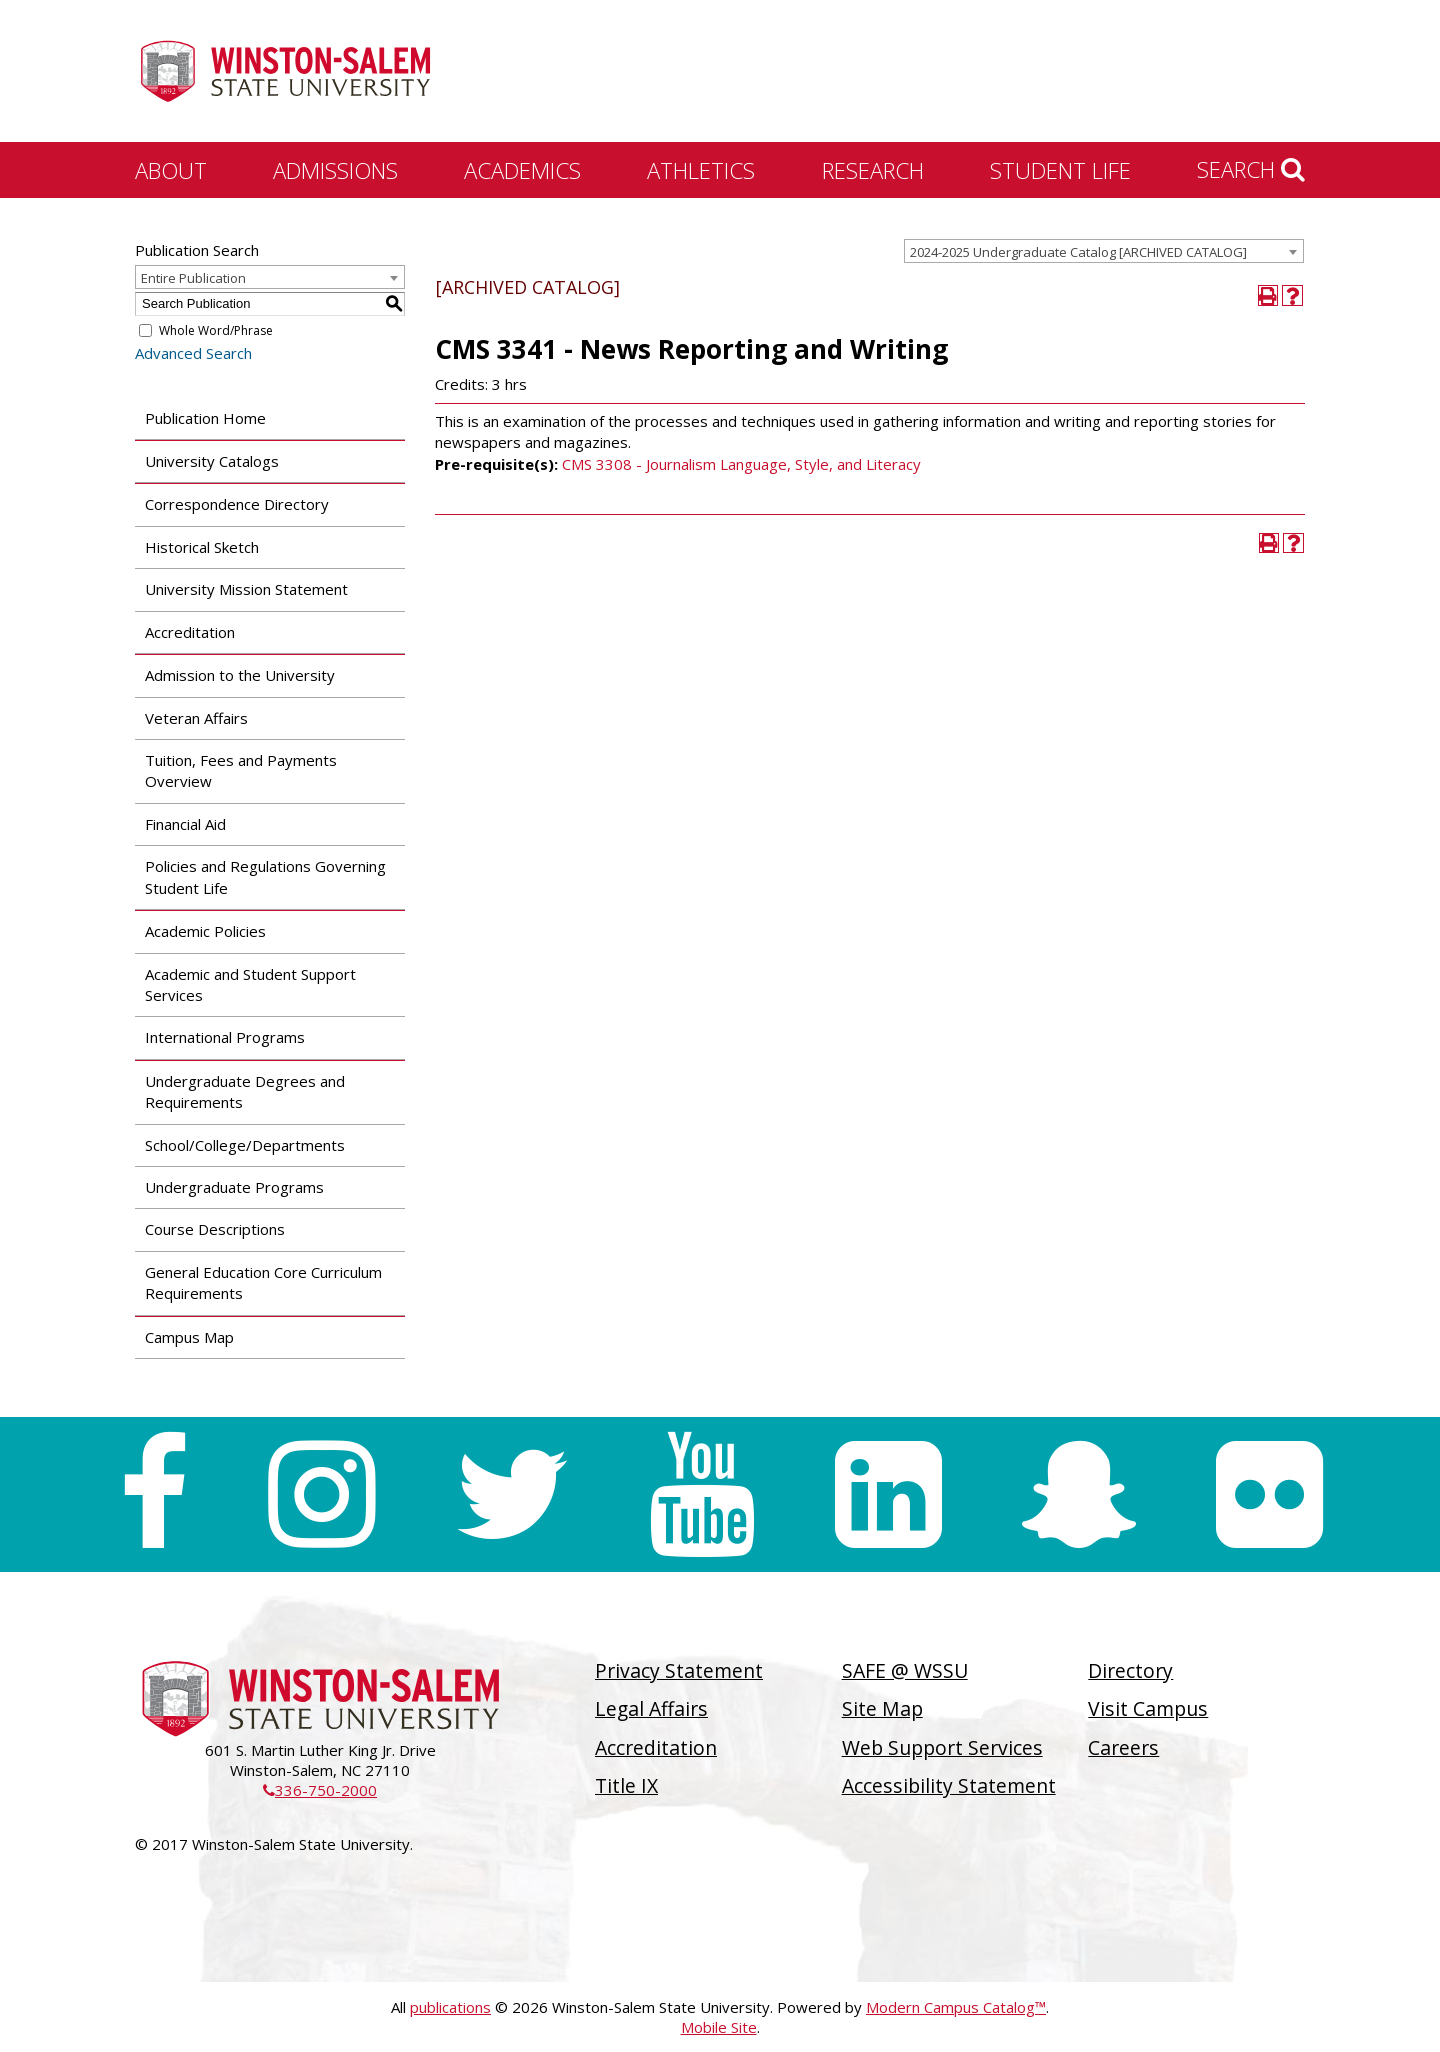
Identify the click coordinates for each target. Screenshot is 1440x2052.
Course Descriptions (215, 1229)
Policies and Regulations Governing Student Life (265, 876)
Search (1251, 169)
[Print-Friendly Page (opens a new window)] (1268, 295)
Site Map (882, 1708)
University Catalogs (212, 461)
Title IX (626, 1785)
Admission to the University (240, 675)
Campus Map (189, 1337)
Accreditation (190, 632)
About (171, 170)
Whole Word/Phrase (216, 330)
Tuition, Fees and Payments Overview (241, 770)
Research (873, 170)
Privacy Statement (679, 1670)
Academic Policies (205, 931)
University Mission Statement (246, 589)
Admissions (335, 170)
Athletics (701, 170)
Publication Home (205, 418)
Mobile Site (719, 2027)
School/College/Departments (245, 1145)
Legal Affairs (651, 1708)
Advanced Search (193, 353)
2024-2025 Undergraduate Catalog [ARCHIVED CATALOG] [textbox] (1078, 252)
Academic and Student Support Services (250, 984)
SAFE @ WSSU (905, 1670)
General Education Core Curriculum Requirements (263, 1282)
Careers (1123, 1747)
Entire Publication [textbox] (193, 278)
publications (450, 2007)
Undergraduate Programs (234, 1187)
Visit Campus (1148, 1708)
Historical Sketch (202, 547)
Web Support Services (942, 1747)
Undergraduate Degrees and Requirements (245, 1091)
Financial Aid (185, 824)
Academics (522, 170)
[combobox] (1104, 251)
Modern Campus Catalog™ (956, 2007)
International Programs (225, 1037)
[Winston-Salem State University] (285, 73)
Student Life (1060, 170)
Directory (1130, 1670)
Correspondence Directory (237, 504)
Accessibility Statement (949, 1785)
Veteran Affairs (196, 718)
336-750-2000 (320, 1790)
